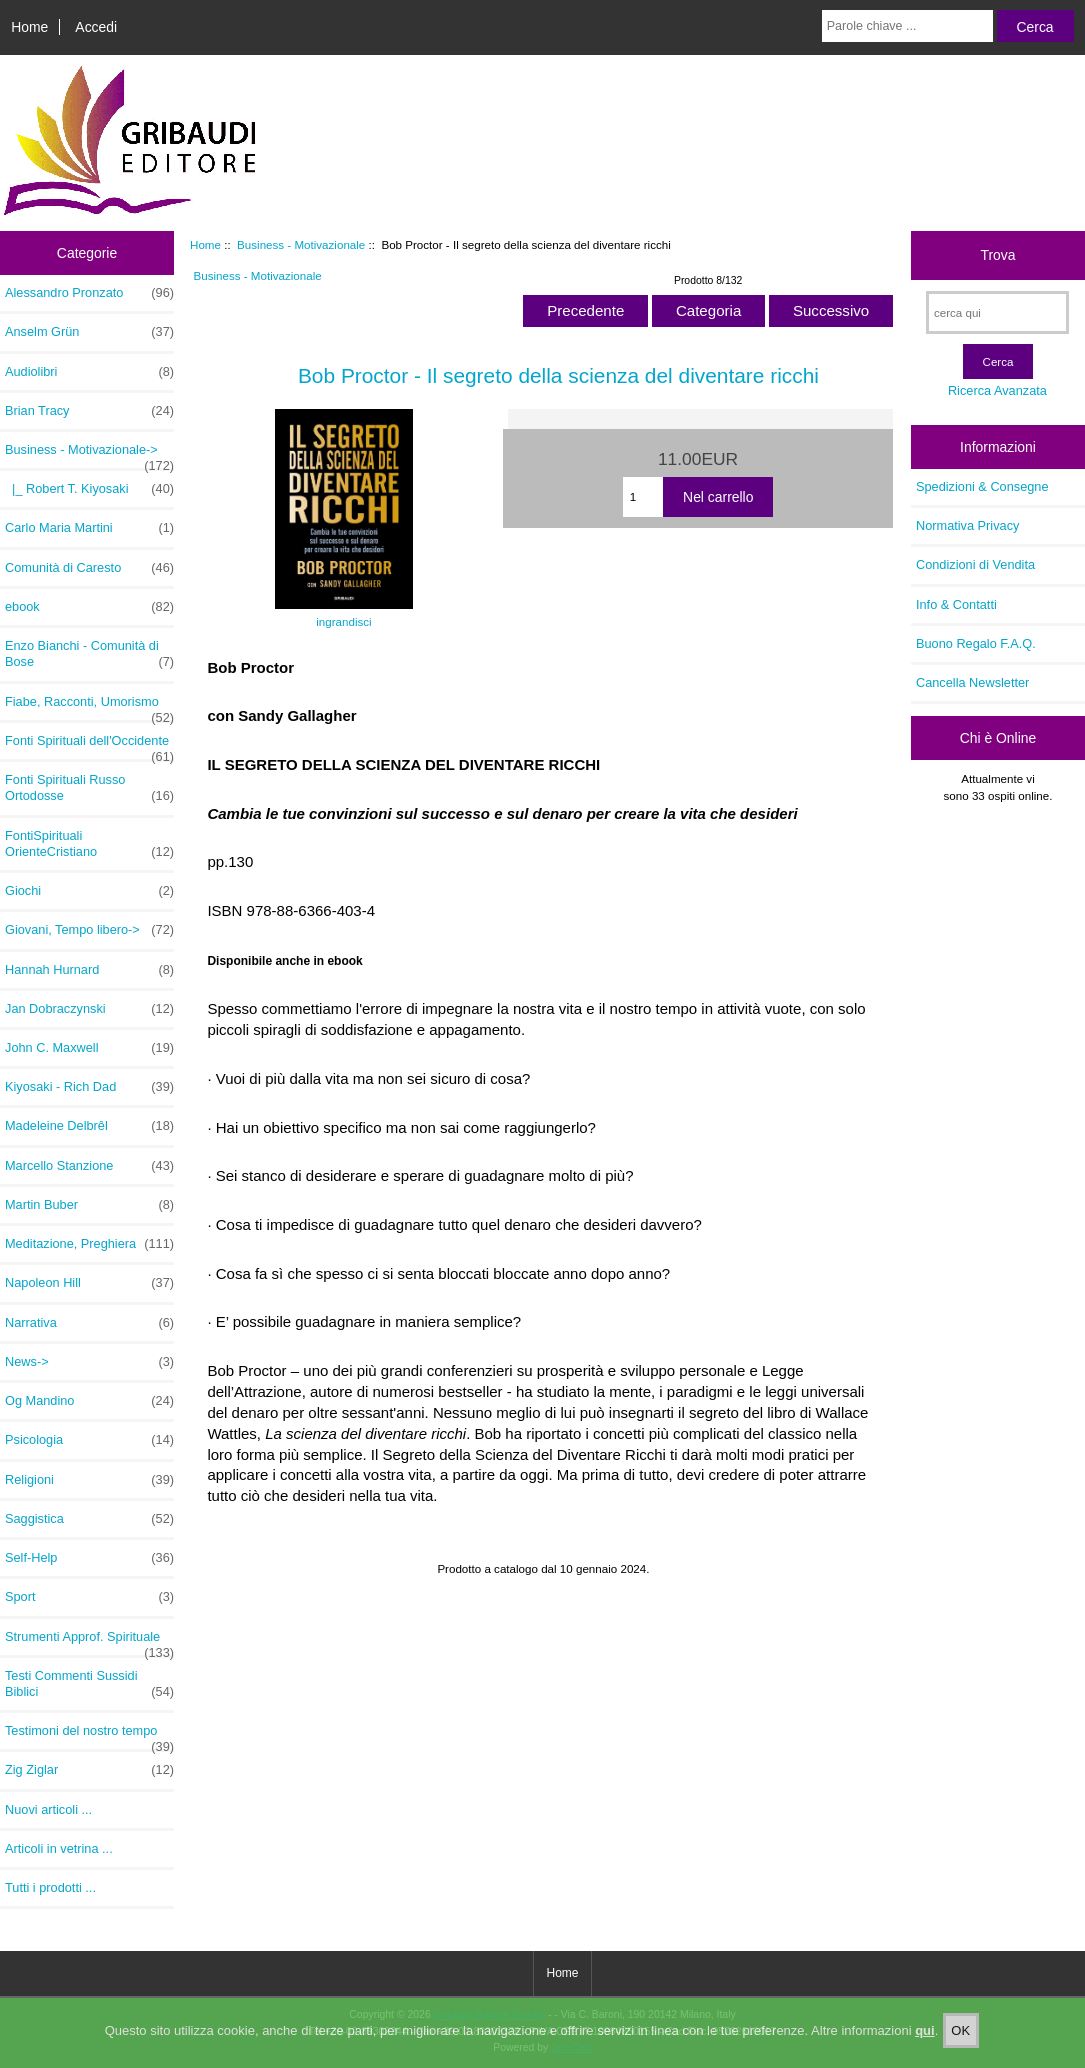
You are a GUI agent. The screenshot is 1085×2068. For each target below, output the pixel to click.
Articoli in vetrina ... (59, 1848)
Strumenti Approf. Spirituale (89, 1642)
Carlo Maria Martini (89, 528)
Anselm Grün (89, 332)
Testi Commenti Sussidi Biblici (89, 1684)
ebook (89, 607)
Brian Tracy (89, 411)
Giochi (89, 891)
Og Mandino (89, 1401)
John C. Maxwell (89, 1048)
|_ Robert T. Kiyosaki (89, 489)
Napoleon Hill (89, 1283)
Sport (89, 1597)
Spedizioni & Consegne (982, 486)
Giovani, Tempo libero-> (89, 930)
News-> (89, 1362)
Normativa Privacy (967, 525)
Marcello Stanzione (89, 1166)
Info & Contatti (956, 604)
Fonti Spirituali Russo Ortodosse (89, 788)
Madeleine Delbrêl (89, 1126)
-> (89, 455)
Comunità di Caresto (89, 568)
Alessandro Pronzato (89, 293)
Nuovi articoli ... (48, 1809)
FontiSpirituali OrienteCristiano (89, 844)
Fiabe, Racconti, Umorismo (89, 707)
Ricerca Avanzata (997, 390)
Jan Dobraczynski (89, 1009)
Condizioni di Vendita (975, 564)
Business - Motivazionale (301, 244)
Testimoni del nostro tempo (89, 1736)
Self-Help (89, 1558)
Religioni (89, 1480)
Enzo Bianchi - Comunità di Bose (89, 654)
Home (29, 27)
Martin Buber (89, 1205)
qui (925, 2035)
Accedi (96, 27)
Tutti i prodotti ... (50, 1887)
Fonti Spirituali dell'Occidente (89, 746)
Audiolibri (89, 372)
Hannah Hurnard (89, 970)
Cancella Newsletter (972, 682)
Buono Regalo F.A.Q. (976, 643)
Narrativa (89, 1323)
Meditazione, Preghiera (89, 1244)
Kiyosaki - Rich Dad (89, 1087)
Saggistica (89, 1519)
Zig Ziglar (89, 1770)
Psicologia (89, 1440)
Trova (997, 255)
